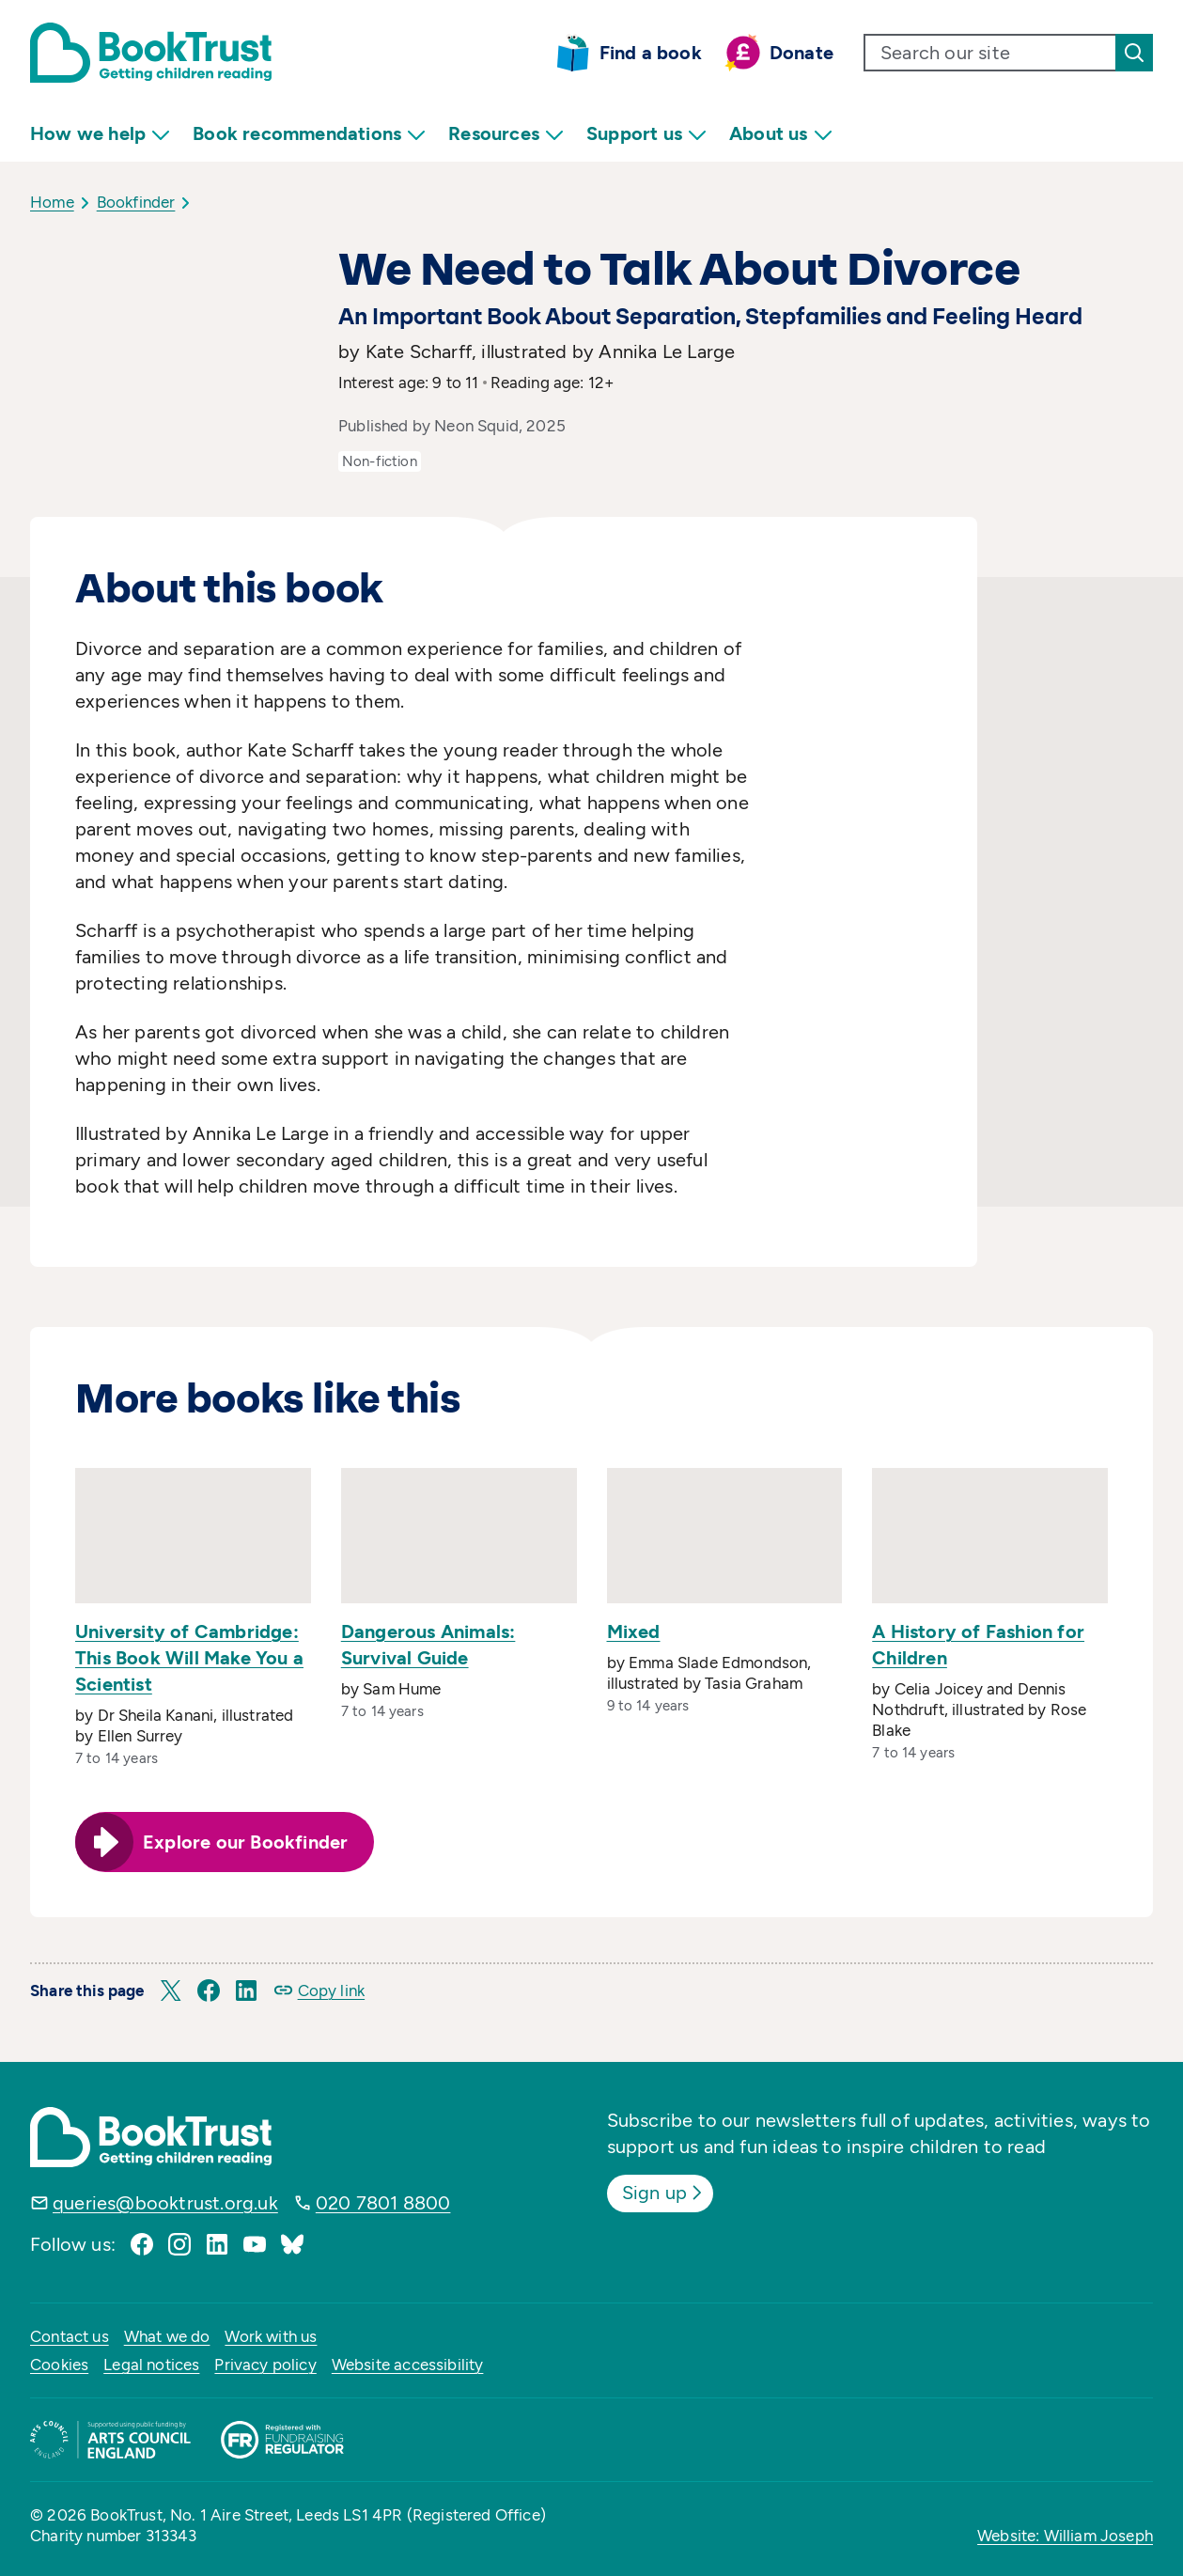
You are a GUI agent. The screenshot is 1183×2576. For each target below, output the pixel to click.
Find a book (650, 52)
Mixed (634, 1631)
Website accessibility (408, 2364)
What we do (167, 2336)
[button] (171, 1990)
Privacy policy (265, 2364)
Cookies (59, 2364)
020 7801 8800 (383, 2203)
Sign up (664, 2192)
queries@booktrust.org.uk (165, 2203)
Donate (801, 52)
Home (52, 202)
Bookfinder (136, 202)
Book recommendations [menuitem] (309, 134)
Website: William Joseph (1065, 2535)
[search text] (990, 52)
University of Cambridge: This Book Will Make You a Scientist (189, 1657)
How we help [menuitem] (100, 134)
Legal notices (151, 2364)
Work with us (271, 2336)
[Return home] (151, 53)
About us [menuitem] (781, 134)
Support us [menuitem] (646, 134)
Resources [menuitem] (506, 134)
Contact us (69, 2336)
